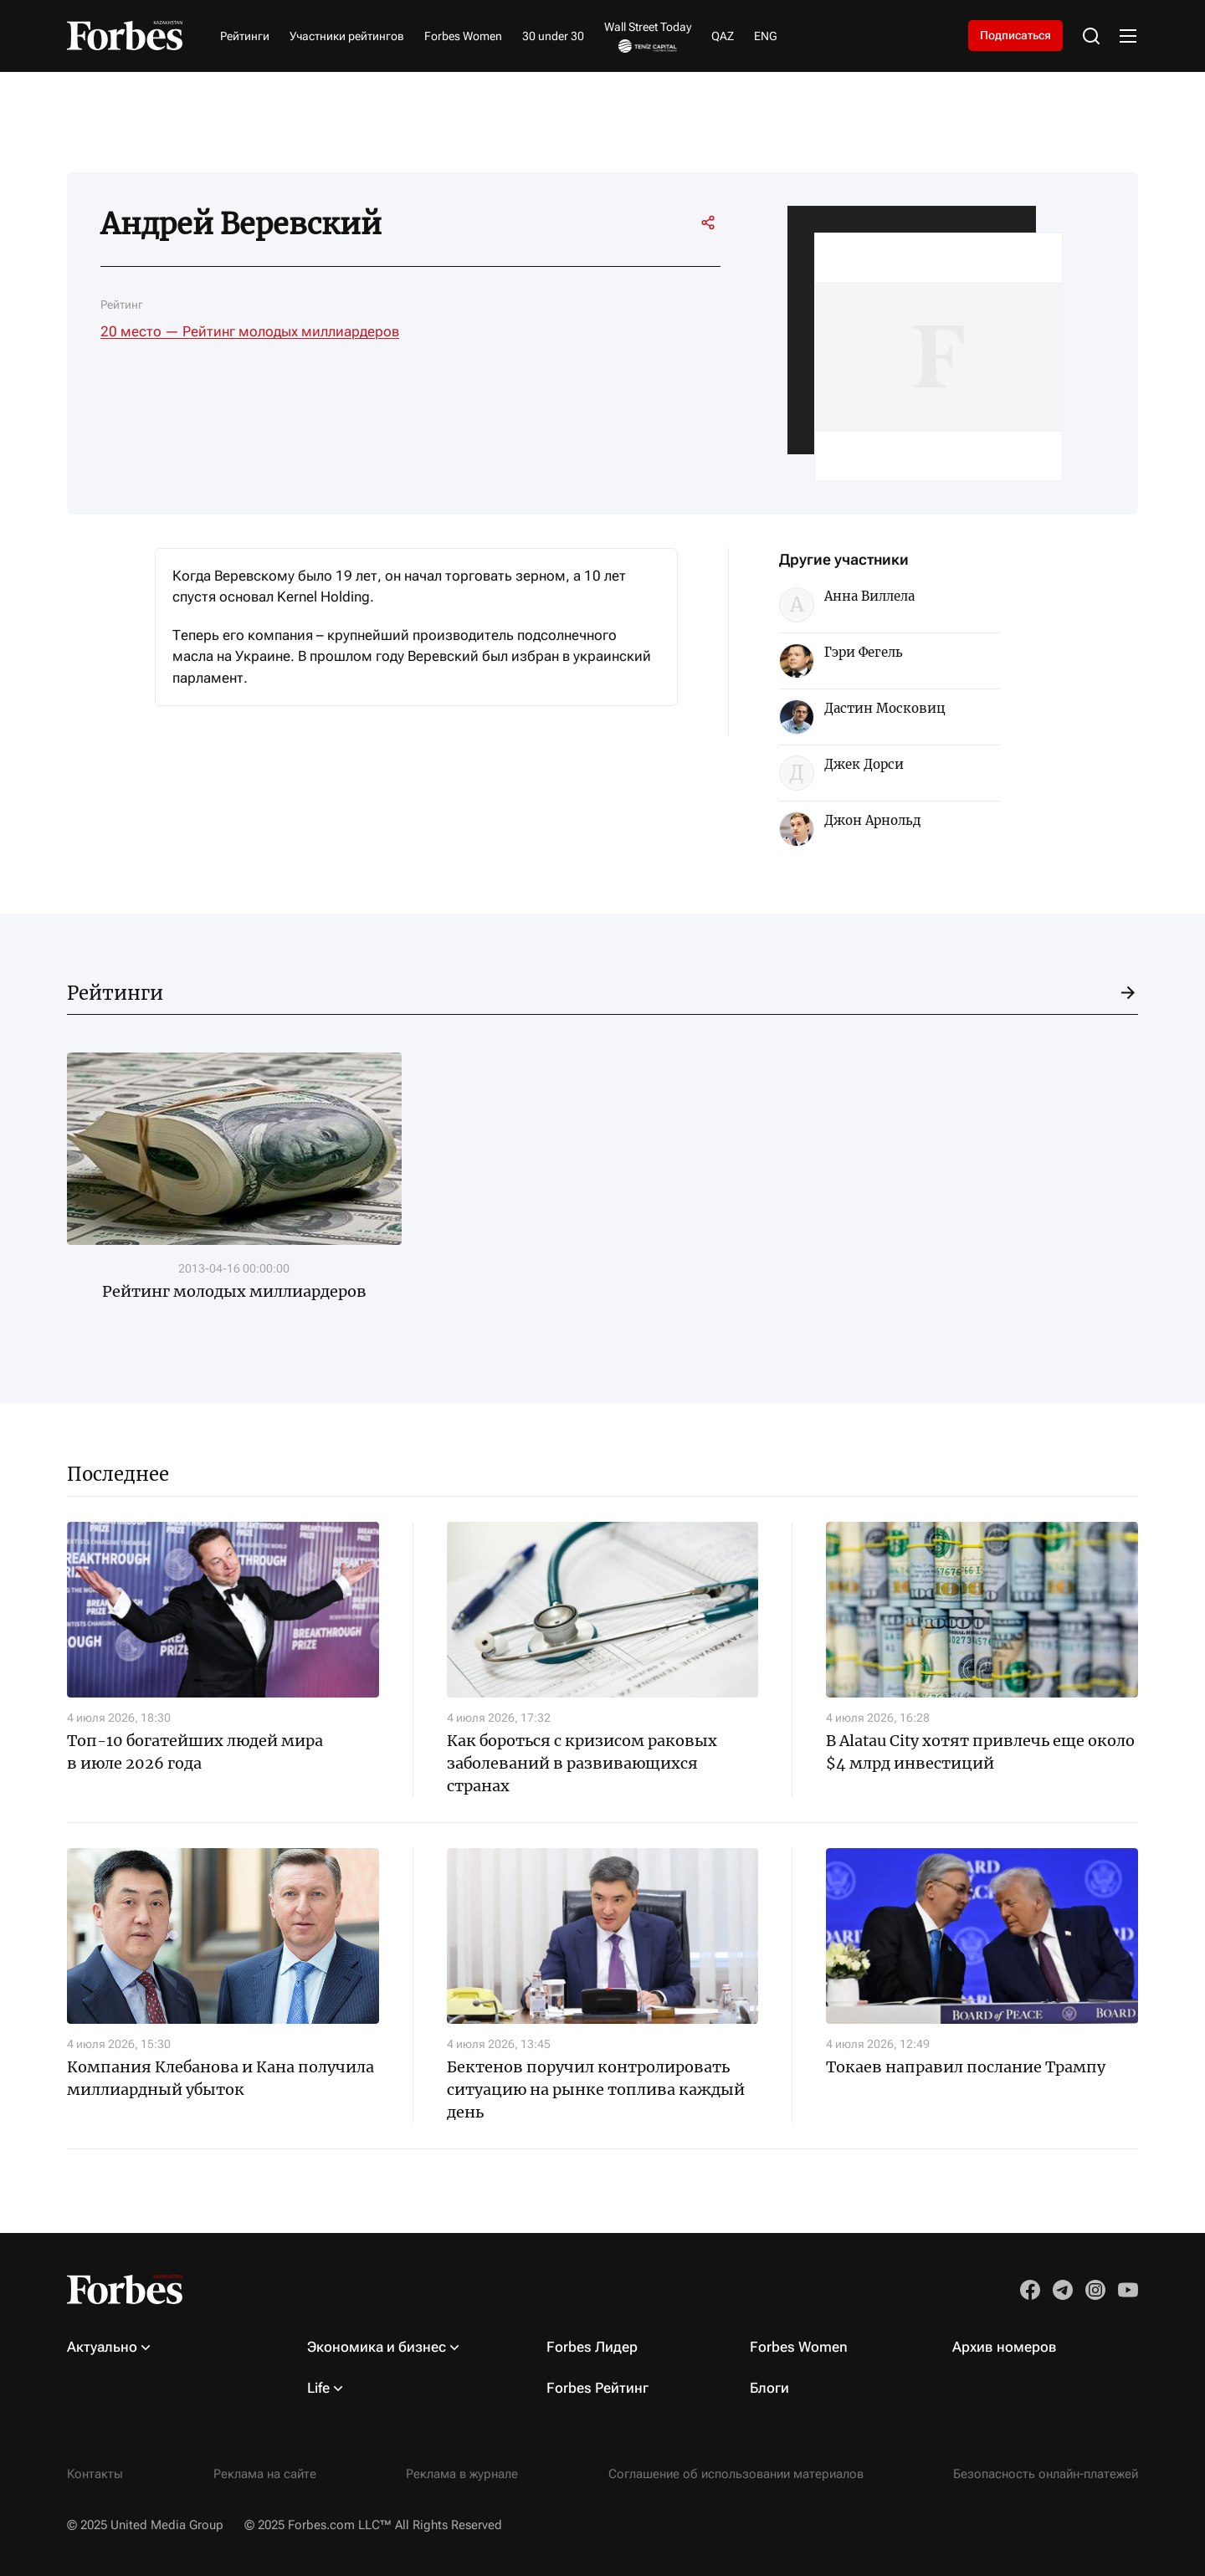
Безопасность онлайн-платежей (1045, 2473)
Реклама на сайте (264, 2473)
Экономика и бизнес (376, 2346)
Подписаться (1015, 35)
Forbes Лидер (592, 2346)
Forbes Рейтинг (597, 2387)
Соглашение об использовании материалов (736, 2473)
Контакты (95, 2473)
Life (318, 2387)
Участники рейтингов (347, 36)
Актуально (102, 2346)
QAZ (722, 36)
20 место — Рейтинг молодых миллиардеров (249, 331)
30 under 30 (553, 36)
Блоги (769, 2387)
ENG (765, 36)
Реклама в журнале (462, 2473)
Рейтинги (244, 36)
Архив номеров (1004, 2346)
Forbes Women (463, 36)
